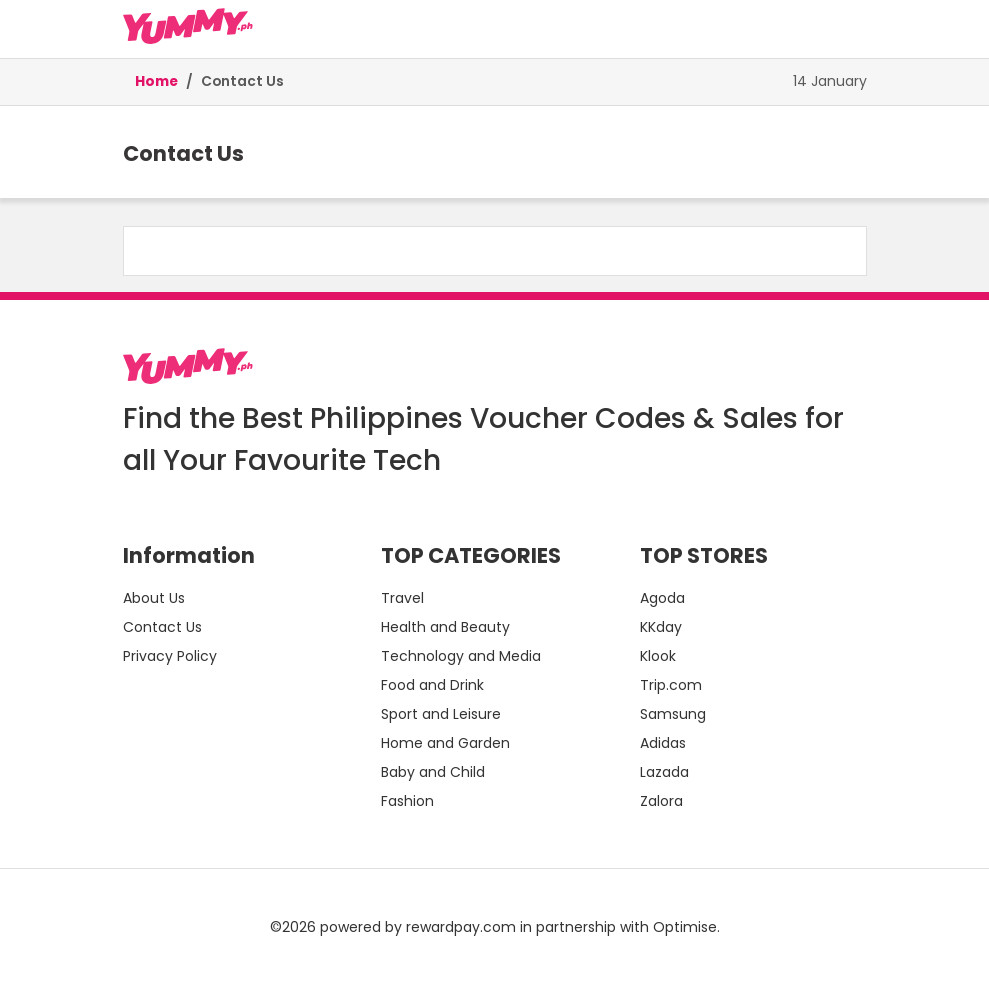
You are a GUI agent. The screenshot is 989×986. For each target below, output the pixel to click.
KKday (661, 627)
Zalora (661, 801)
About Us (154, 598)
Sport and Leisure (441, 714)
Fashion (407, 801)
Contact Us (242, 81)
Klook (658, 656)
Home (156, 81)
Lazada (664, 772)
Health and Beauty (445, 627)
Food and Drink (432, 685)
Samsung (673, 714)
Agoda (662, 598)
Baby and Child (433, 772)
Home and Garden (445, 743)
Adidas (663, 743)
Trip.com (671, 685)
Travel (402, 598)
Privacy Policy (170, 656)
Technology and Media (461, 656)
